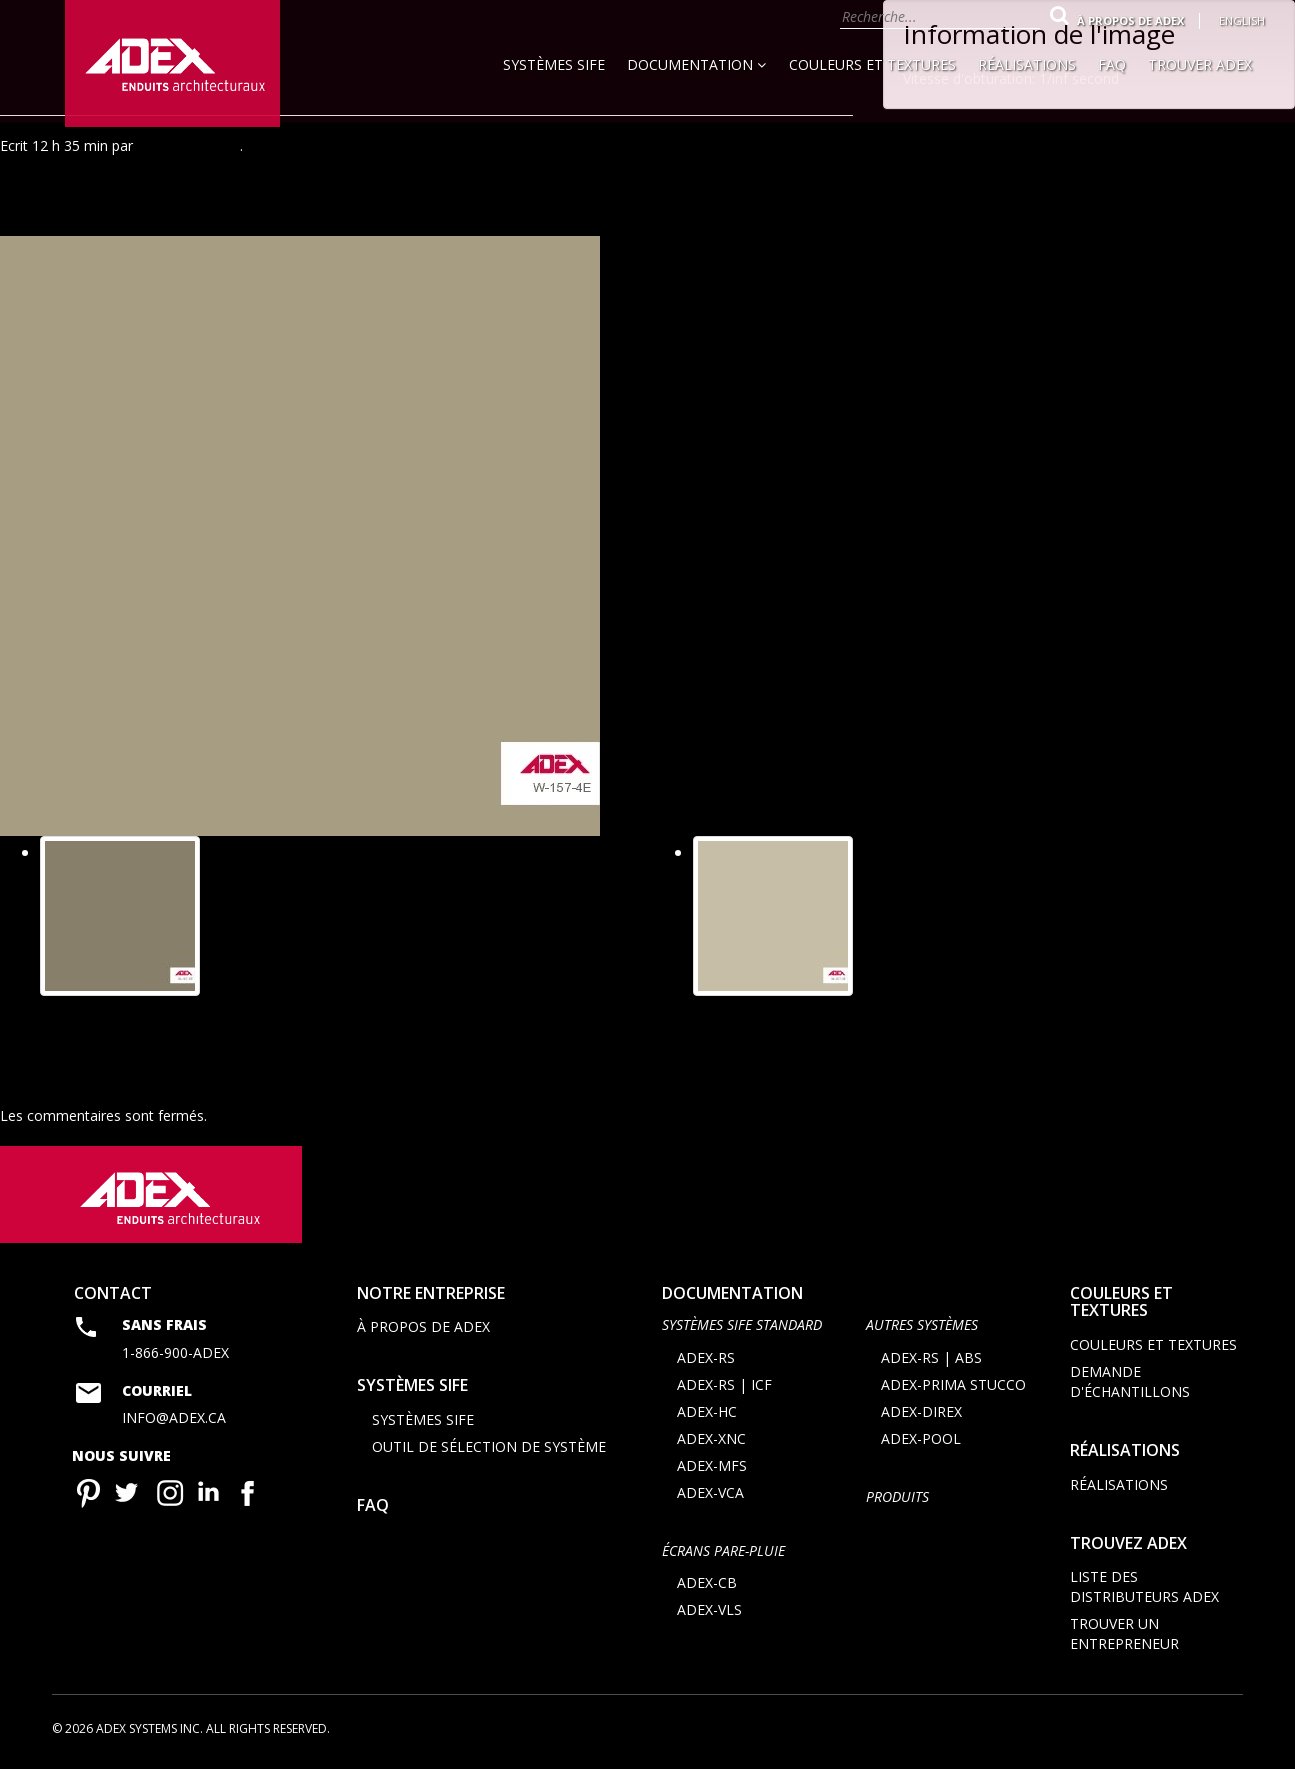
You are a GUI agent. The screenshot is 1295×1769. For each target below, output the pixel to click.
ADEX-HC (707, 1413)
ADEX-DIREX (921, 1413)
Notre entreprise (431, 1295)
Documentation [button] (696, 64)
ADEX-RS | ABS (931, 1359)
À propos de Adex (1130, 20)
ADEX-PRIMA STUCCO (953, 1386)
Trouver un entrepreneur (1124, 1635)
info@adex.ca (174, 1419)
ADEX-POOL (921, 1440)
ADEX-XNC (711, 1440)
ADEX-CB (707, 1584)
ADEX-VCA (710, 1494)
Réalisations (1027, 64)
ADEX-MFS (712, 1467)
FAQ (1112, 64)
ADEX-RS (706, 1359)
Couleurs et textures (872, 64)
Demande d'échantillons (1130, 1383)
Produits (897, 1498)
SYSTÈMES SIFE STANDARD (742, 1326)
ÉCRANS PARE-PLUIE (723, 1552)
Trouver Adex (1200, 64)
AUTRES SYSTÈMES (922, 1326)
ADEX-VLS (709, 1611)
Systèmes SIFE (554, 64)
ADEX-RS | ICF (724, 1386)
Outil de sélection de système (489, 1448)
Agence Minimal (188, 145)
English (1242, 20)
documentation (732, 1295)
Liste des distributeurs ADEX (1144, 1588)
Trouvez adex (1128, 1544)
